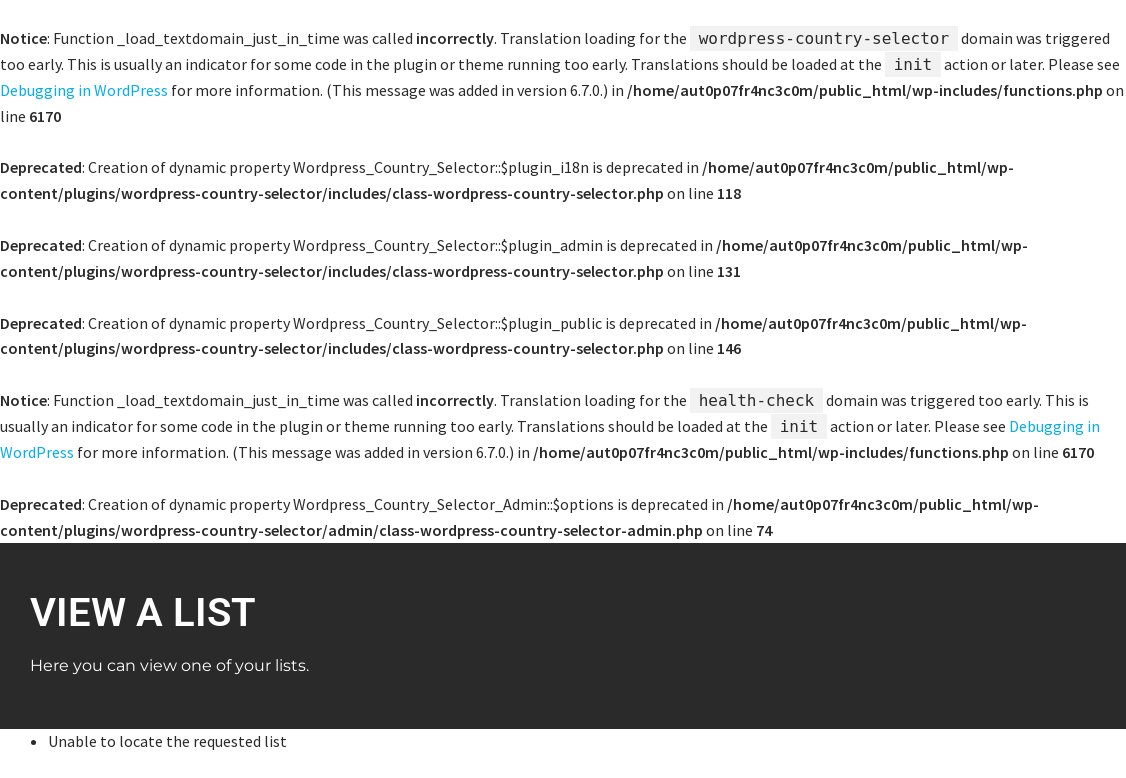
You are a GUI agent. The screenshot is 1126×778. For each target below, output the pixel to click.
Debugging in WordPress (84, 90)
